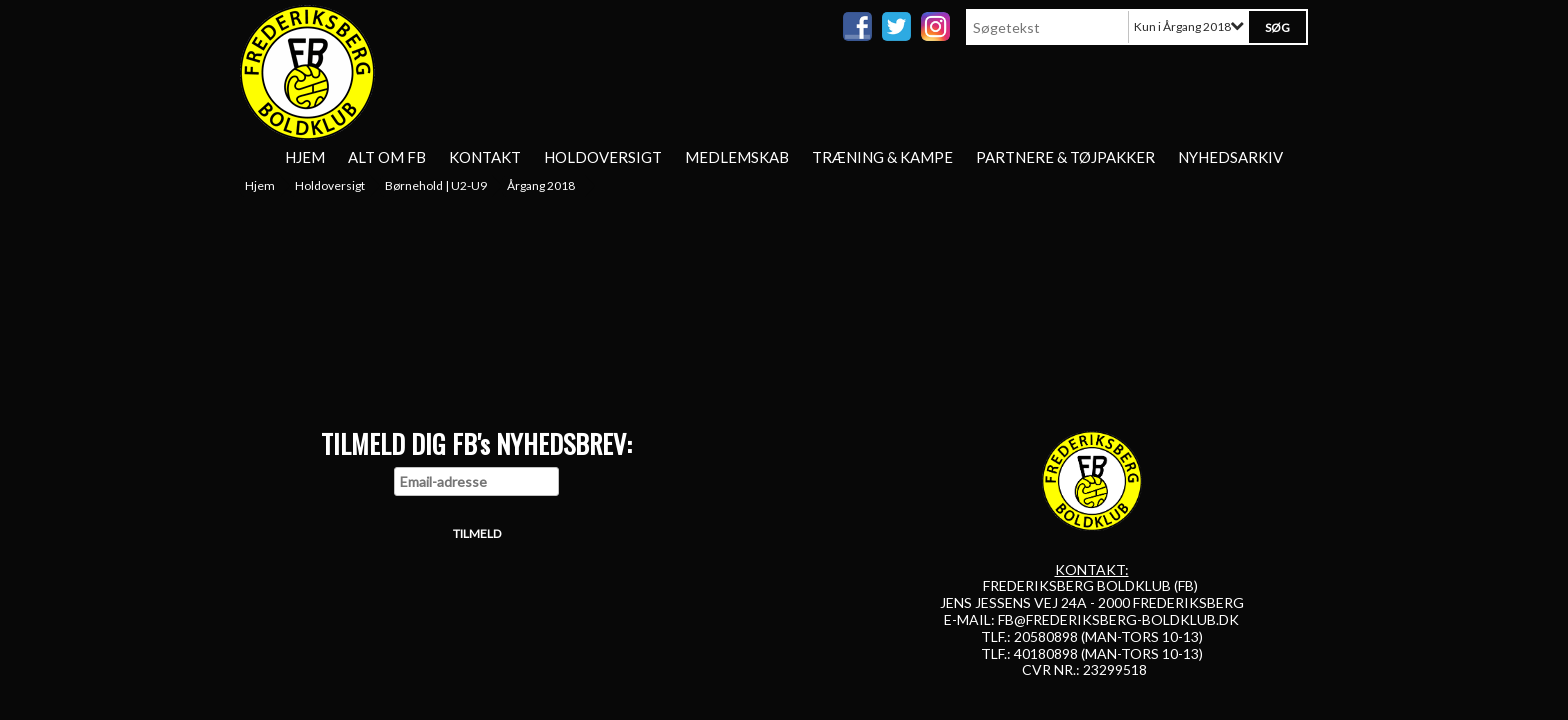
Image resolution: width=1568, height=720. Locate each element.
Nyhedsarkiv (1230, 157)
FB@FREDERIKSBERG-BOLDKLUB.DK (1118, 619)
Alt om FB (387, 157)
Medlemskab (737, 157)
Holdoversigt (603, 157)
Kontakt (485, 157)
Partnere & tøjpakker (1065, 157)
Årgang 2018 (541, 185)
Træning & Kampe (882, 157)
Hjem (305, 157)
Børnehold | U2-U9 (436, 185)
